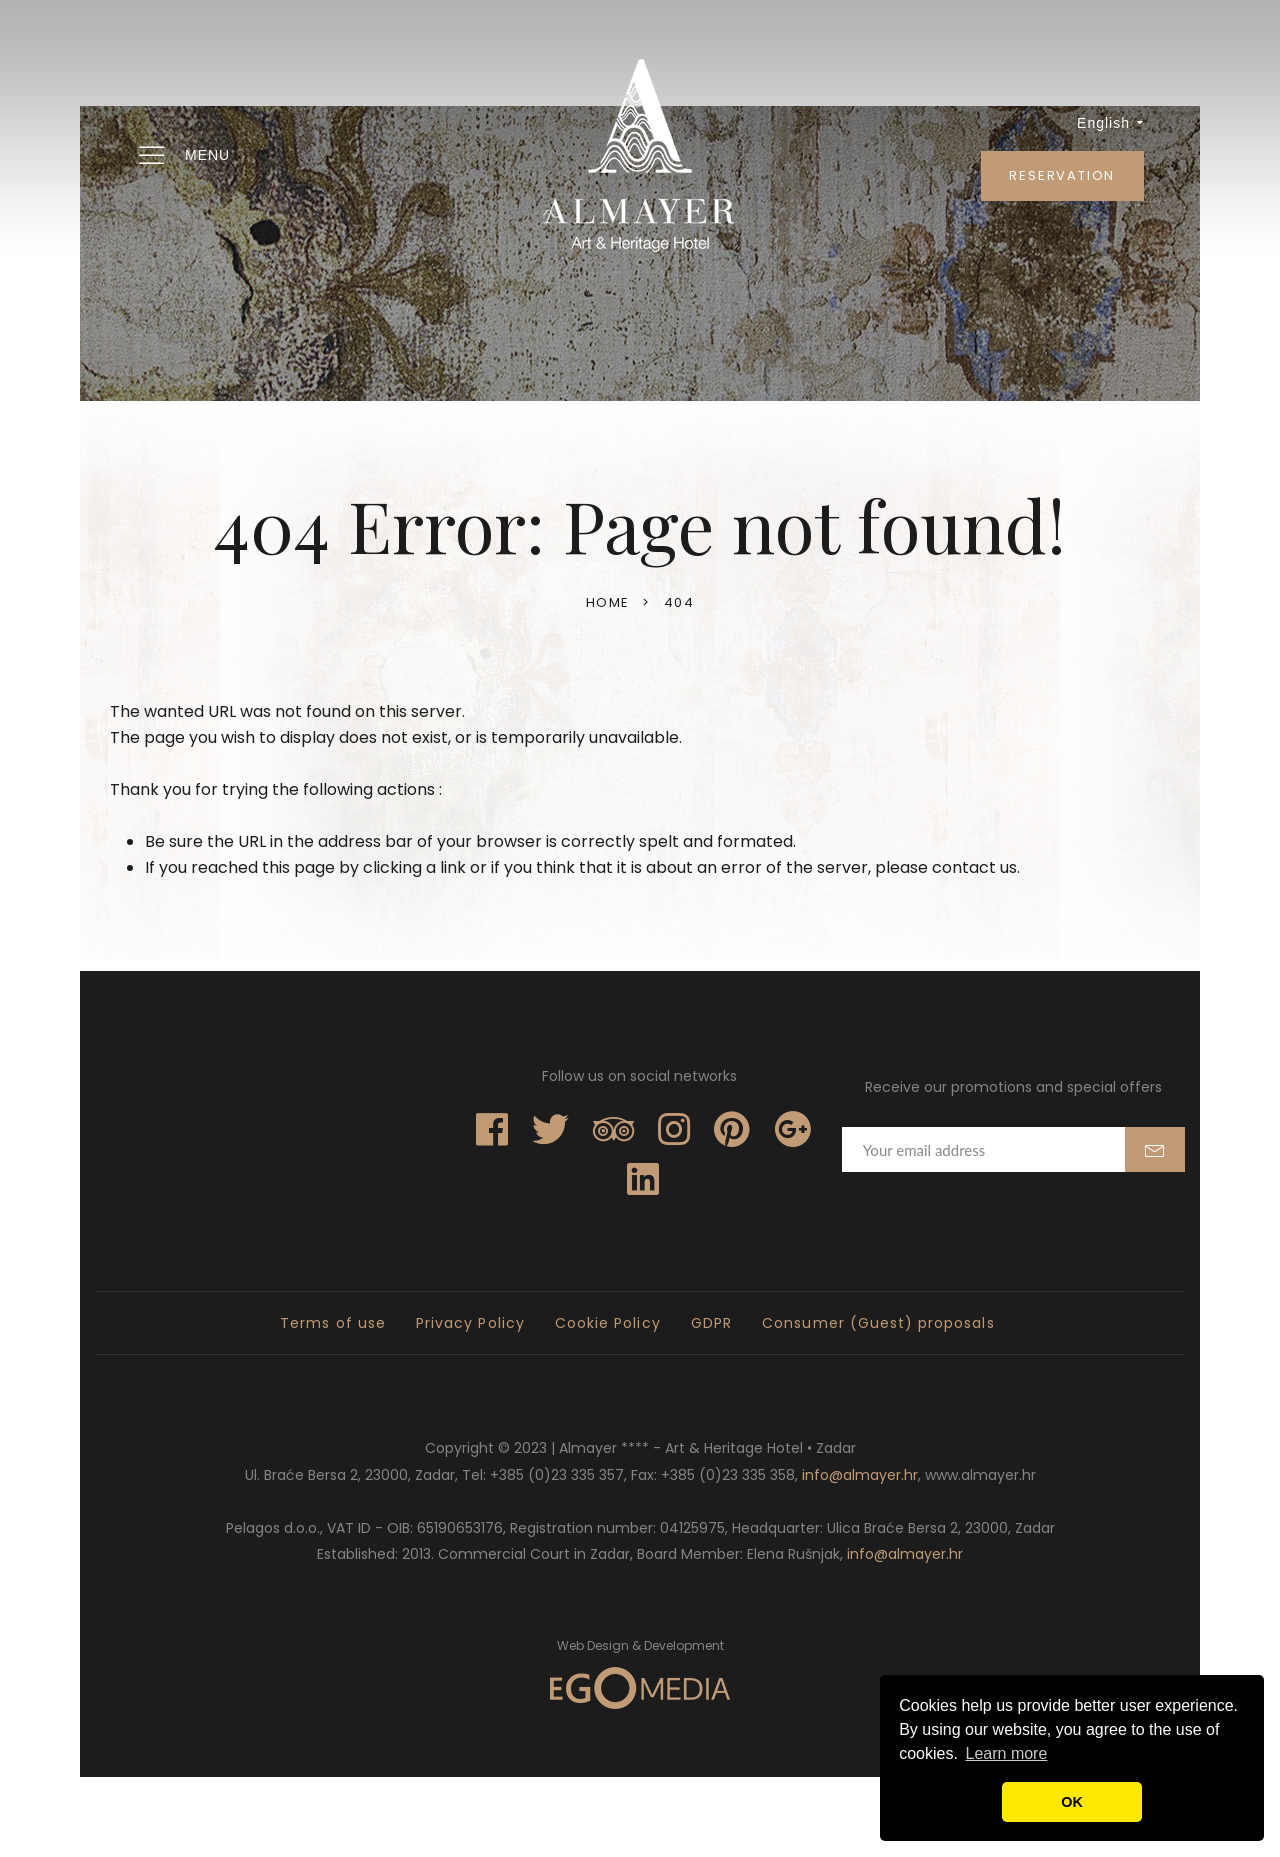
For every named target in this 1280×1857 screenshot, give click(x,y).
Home (607, 602)
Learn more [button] (1007, 1753)
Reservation (1062, 175)
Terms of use (333, 1323)
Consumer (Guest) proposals (878, 1323)
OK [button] (1072, 1802)
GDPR (711, 1323)
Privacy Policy (470, 1323)
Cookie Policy (608, 1323)
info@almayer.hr (860, 1475)
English (1110, 123)
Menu (183, 156)
